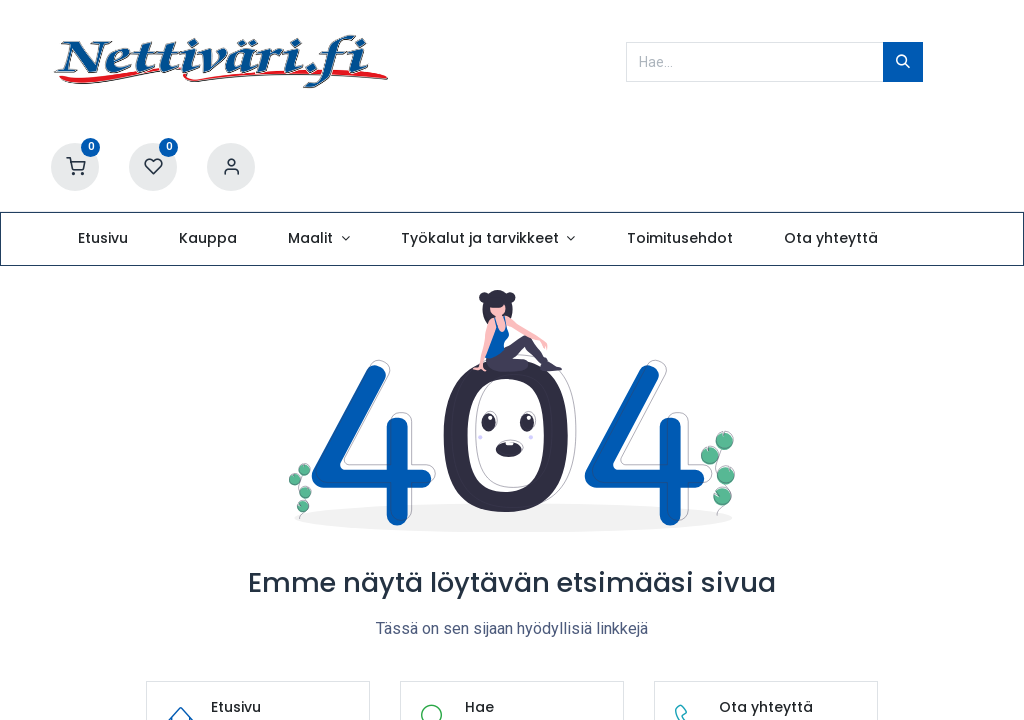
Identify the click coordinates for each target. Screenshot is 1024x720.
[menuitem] (102, 239)
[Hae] (903, 62)
